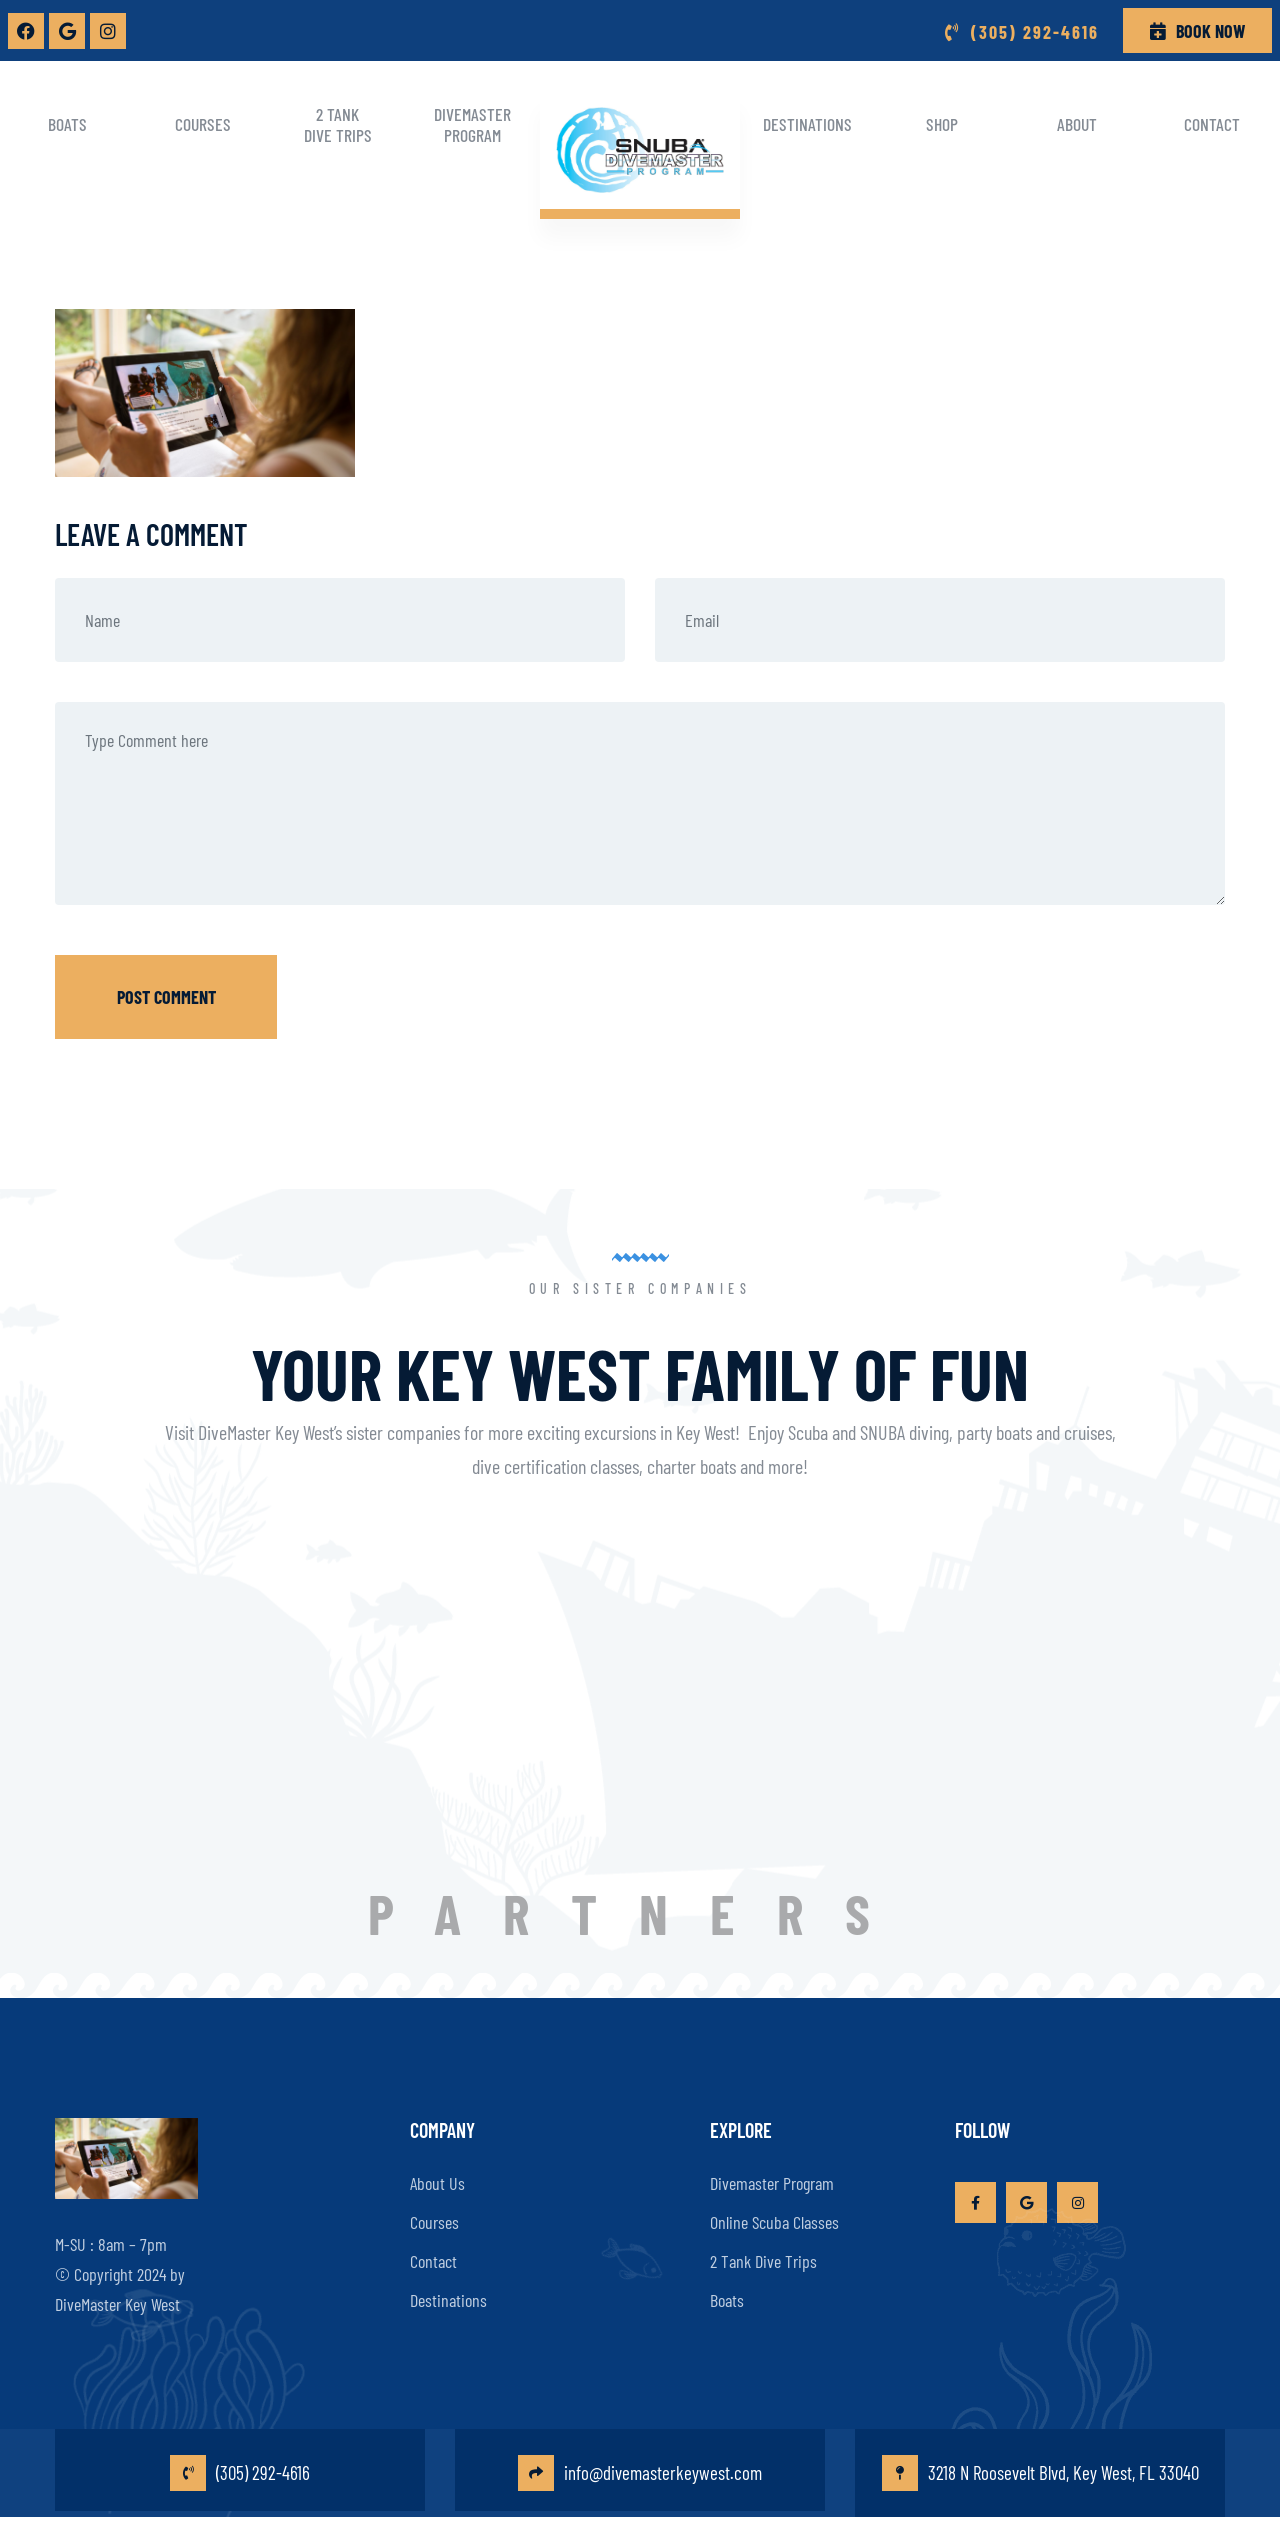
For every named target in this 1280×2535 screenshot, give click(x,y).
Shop (942, 124)
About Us (437, 2171)
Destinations (807, 124)
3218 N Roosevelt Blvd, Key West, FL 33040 (1040, 2476)
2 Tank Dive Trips (338, 124)
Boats (67, 124)
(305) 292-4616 (240, 2476)
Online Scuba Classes (774, 2210)
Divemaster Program (472, 124)
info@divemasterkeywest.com (640, 2476)
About (1077, 124)
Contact (1212, 124)
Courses (203, 124)
